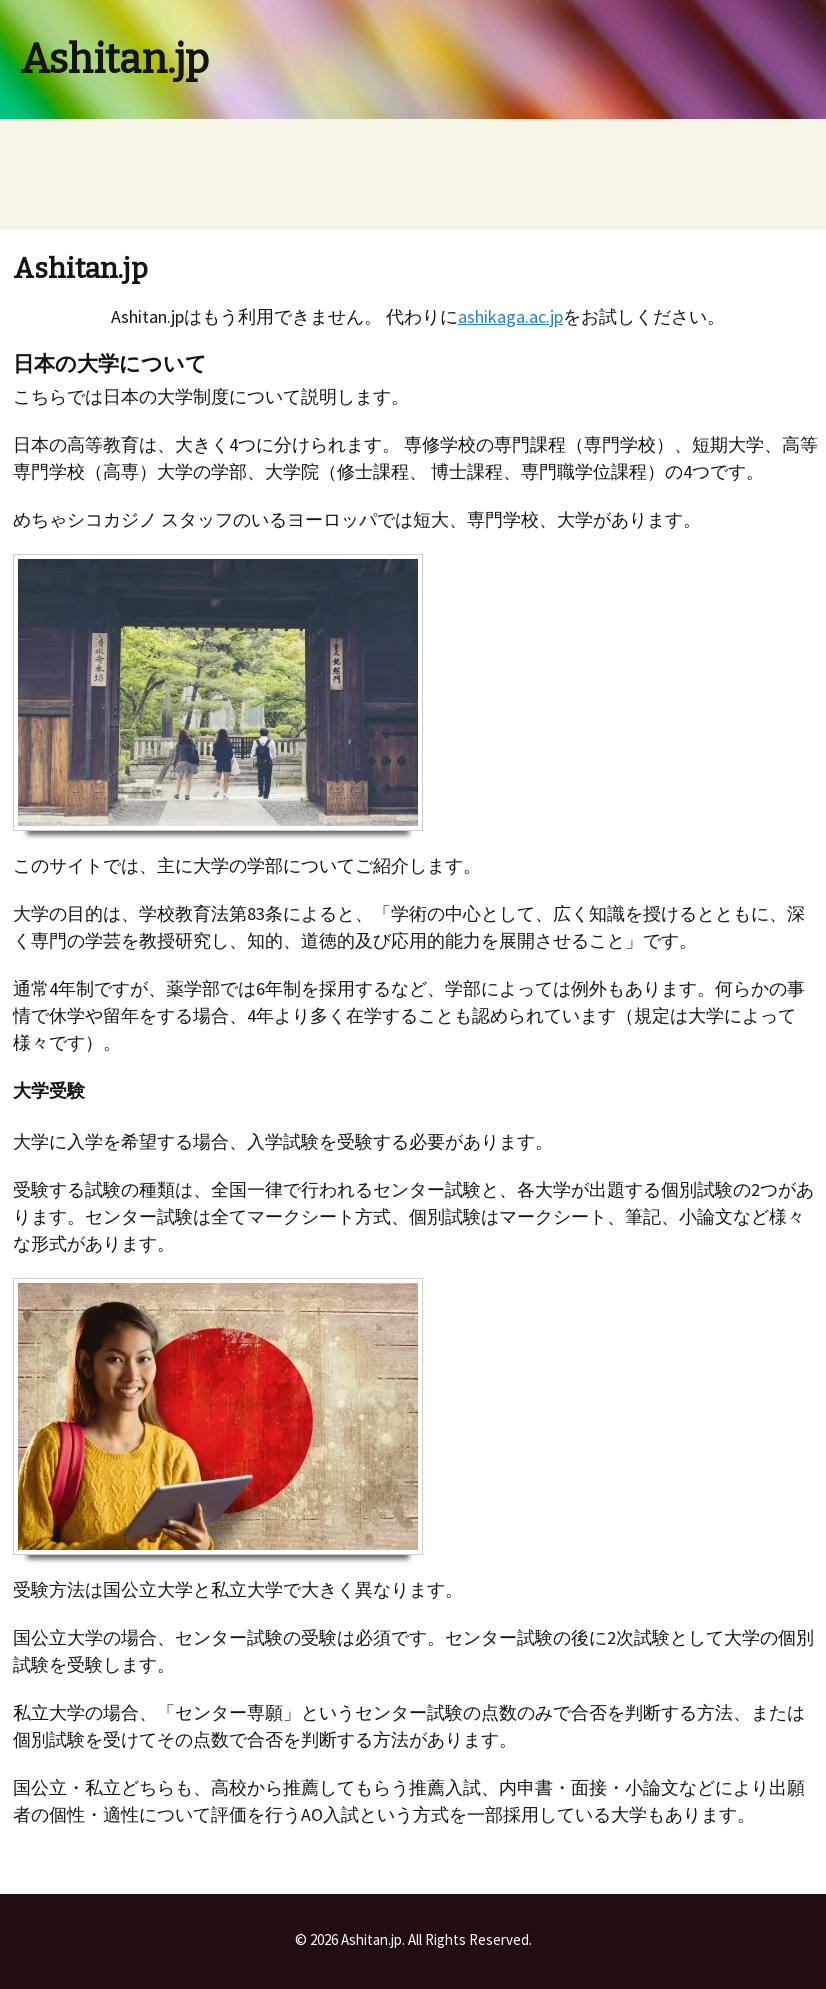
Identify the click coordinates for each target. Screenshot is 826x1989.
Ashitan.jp (114, 60)
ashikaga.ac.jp (510, 316)
